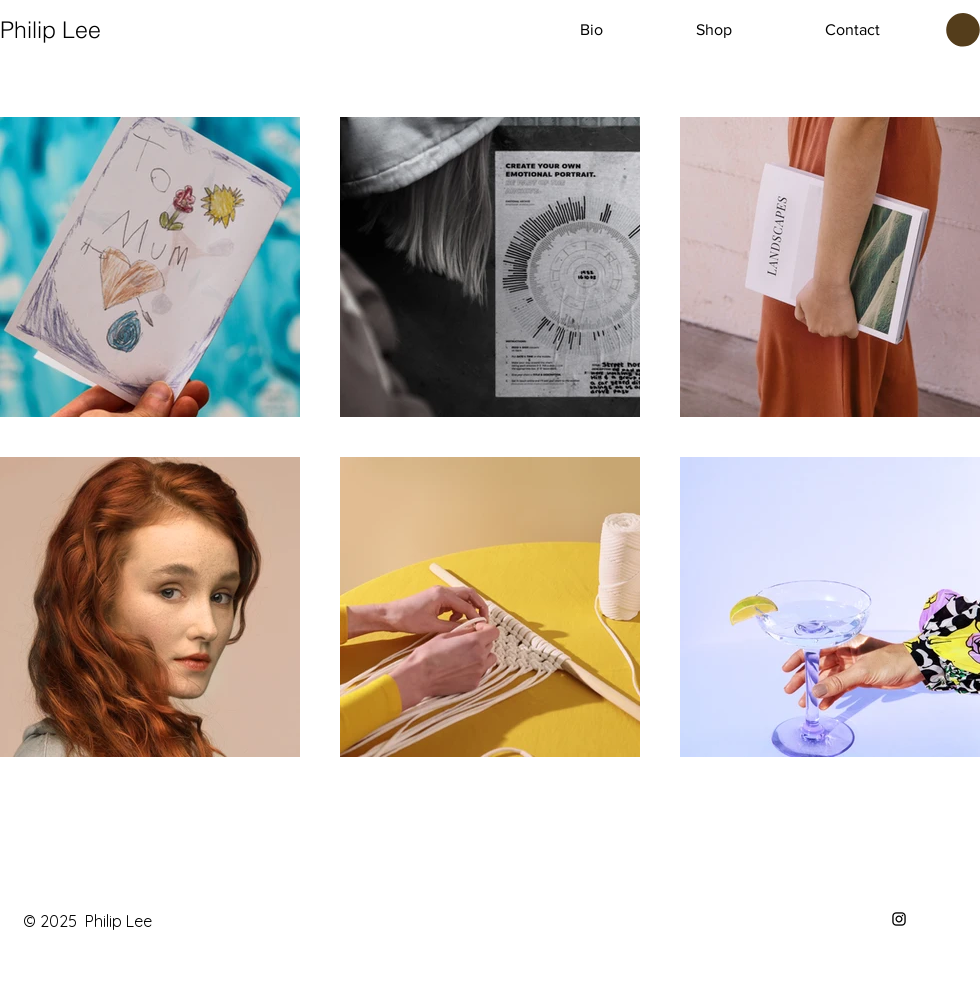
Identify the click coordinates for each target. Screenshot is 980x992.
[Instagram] (899, 919)
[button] (963, 30)
